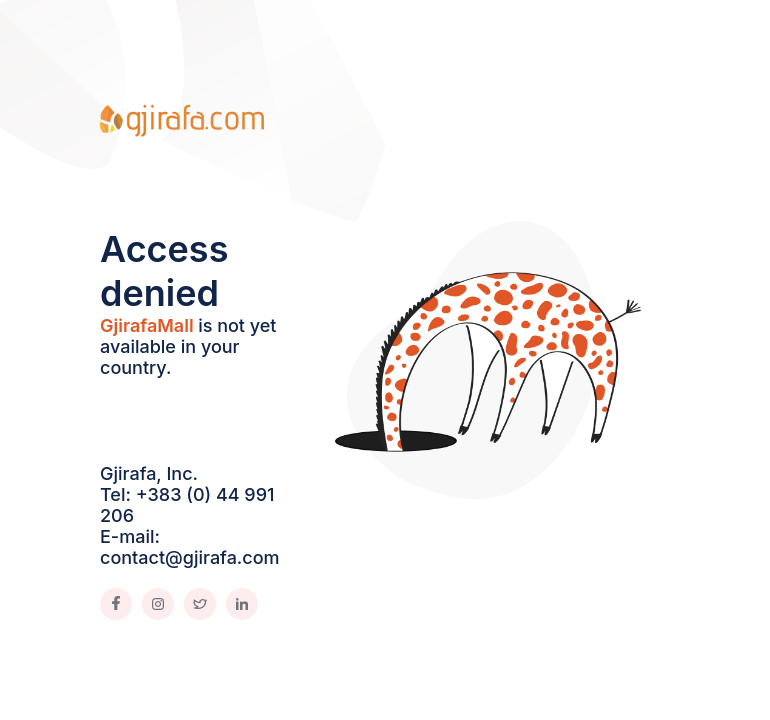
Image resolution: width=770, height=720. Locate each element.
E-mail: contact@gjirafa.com (190, 547)
